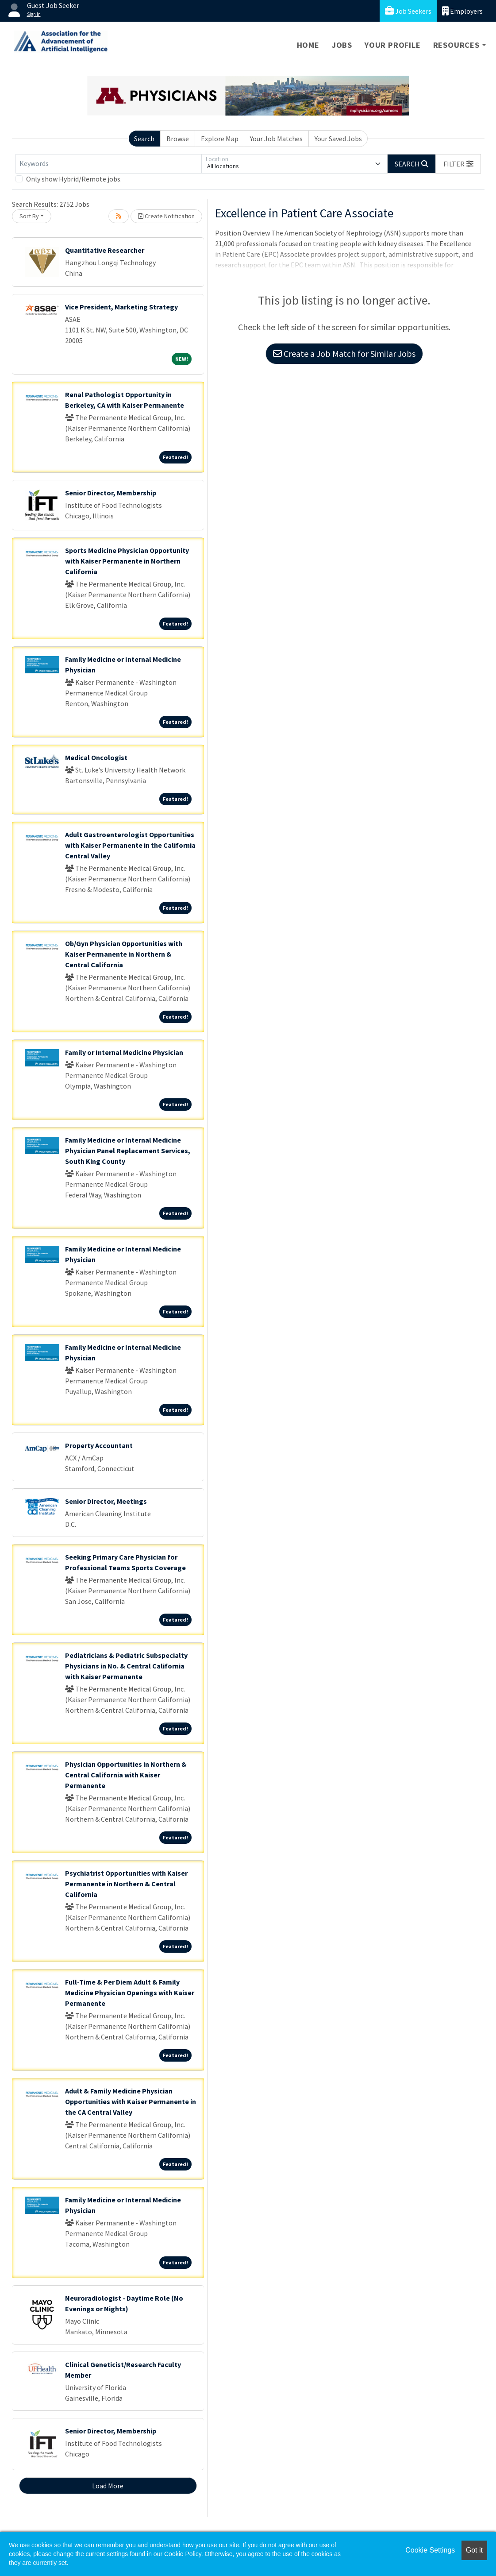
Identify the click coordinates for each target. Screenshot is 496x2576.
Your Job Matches (276, 138)
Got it (474, 2550)
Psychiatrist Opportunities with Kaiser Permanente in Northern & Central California (126, 1884)
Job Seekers (408, 10)
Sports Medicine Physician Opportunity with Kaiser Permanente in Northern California (127, 561)
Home (308, 45)
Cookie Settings (430, 2550)
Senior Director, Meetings (106, 1501)
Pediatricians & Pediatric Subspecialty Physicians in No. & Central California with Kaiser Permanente (126, 1666)
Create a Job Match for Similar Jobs (344, 353)
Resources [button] (456, 45)
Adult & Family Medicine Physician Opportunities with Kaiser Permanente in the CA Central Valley (130, 2101)
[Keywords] (108, 164)
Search (144, 138)
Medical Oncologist (96, 757)
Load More (107, 2485)
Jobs (342, 45)
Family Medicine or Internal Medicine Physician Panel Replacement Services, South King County (127, 1150)
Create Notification (166, 216)
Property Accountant (99, 1445)
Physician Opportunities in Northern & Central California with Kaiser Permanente (126, 1775)
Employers (462, 10)
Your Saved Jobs (338, 138)
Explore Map (219, 138)
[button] (458, 164)
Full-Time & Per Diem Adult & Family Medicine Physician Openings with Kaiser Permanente (129, 1992)
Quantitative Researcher (104, 250)
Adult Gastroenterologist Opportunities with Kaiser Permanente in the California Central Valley (130, 845)
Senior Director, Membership (110, 492)
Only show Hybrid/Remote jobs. (74, 178)
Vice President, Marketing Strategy (121, 306)
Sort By (29, 216)
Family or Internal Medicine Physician (124, 1052)
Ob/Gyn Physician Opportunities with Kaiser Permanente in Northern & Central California (123, 954)
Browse (177, 138)
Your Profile (393, 45)
